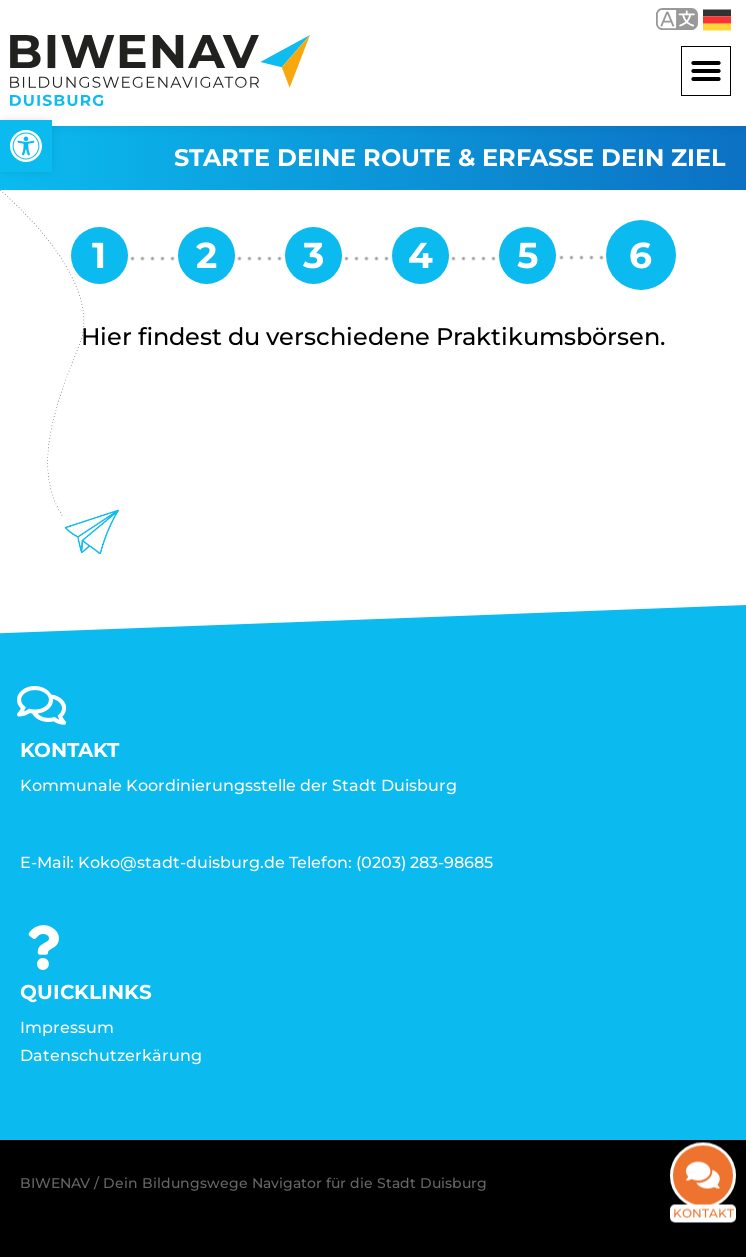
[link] (26, 146)
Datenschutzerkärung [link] (111, 1055)
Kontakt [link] (703, 1226)
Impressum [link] (67, 1027)
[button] (706, 71)
